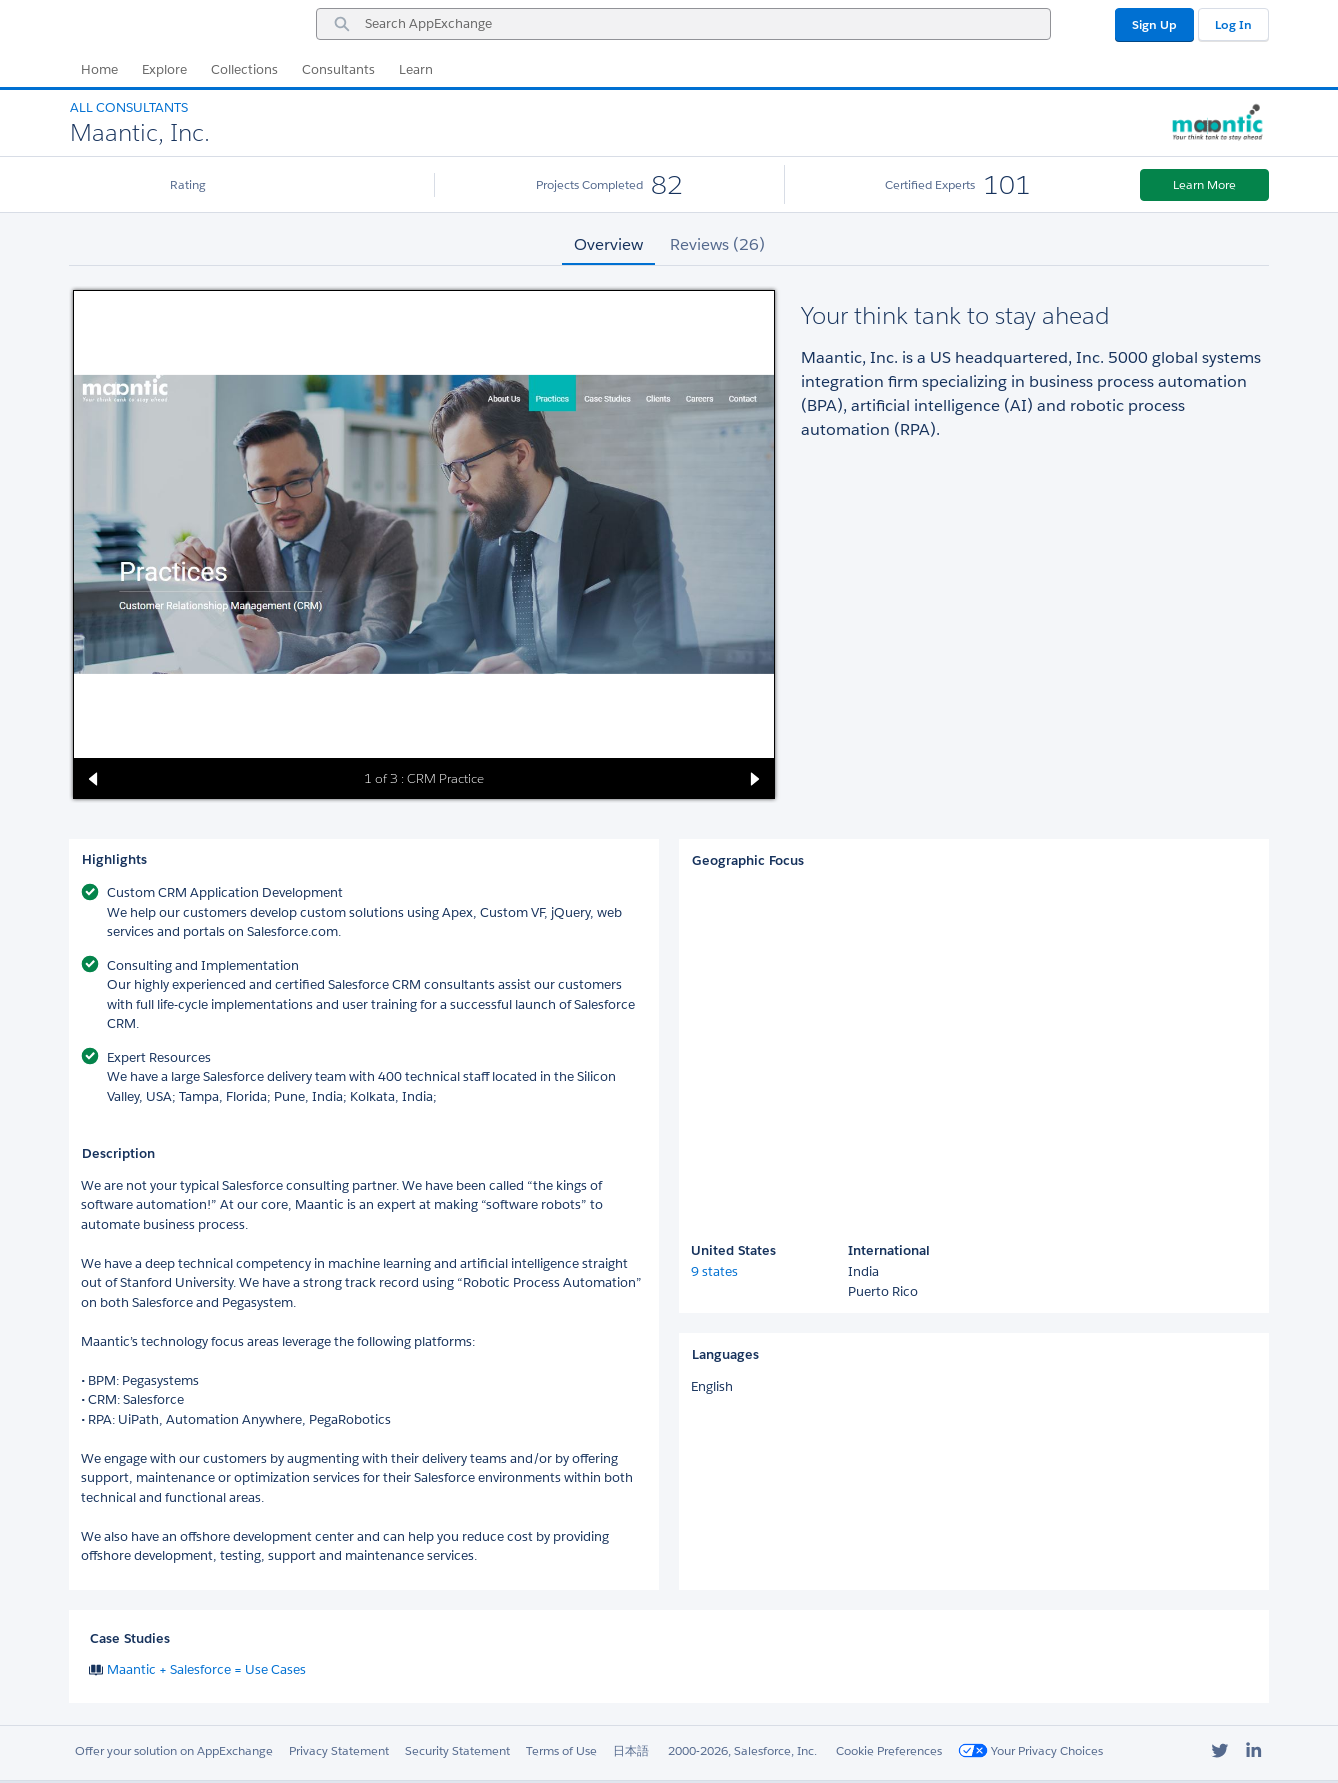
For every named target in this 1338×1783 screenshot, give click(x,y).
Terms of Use (561, 1750)
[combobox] (683, 24)
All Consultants (129, 107)
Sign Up (1154, 24)
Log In (1233, 24)
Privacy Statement (339, 1750)
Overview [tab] (608, 244)
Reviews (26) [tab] (717, 244)
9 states (714, 1271)
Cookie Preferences (889, 1750)
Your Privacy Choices (1030, 1750)
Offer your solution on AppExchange (174, 1750)
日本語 (631, 1750)
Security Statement (457, 1750)
